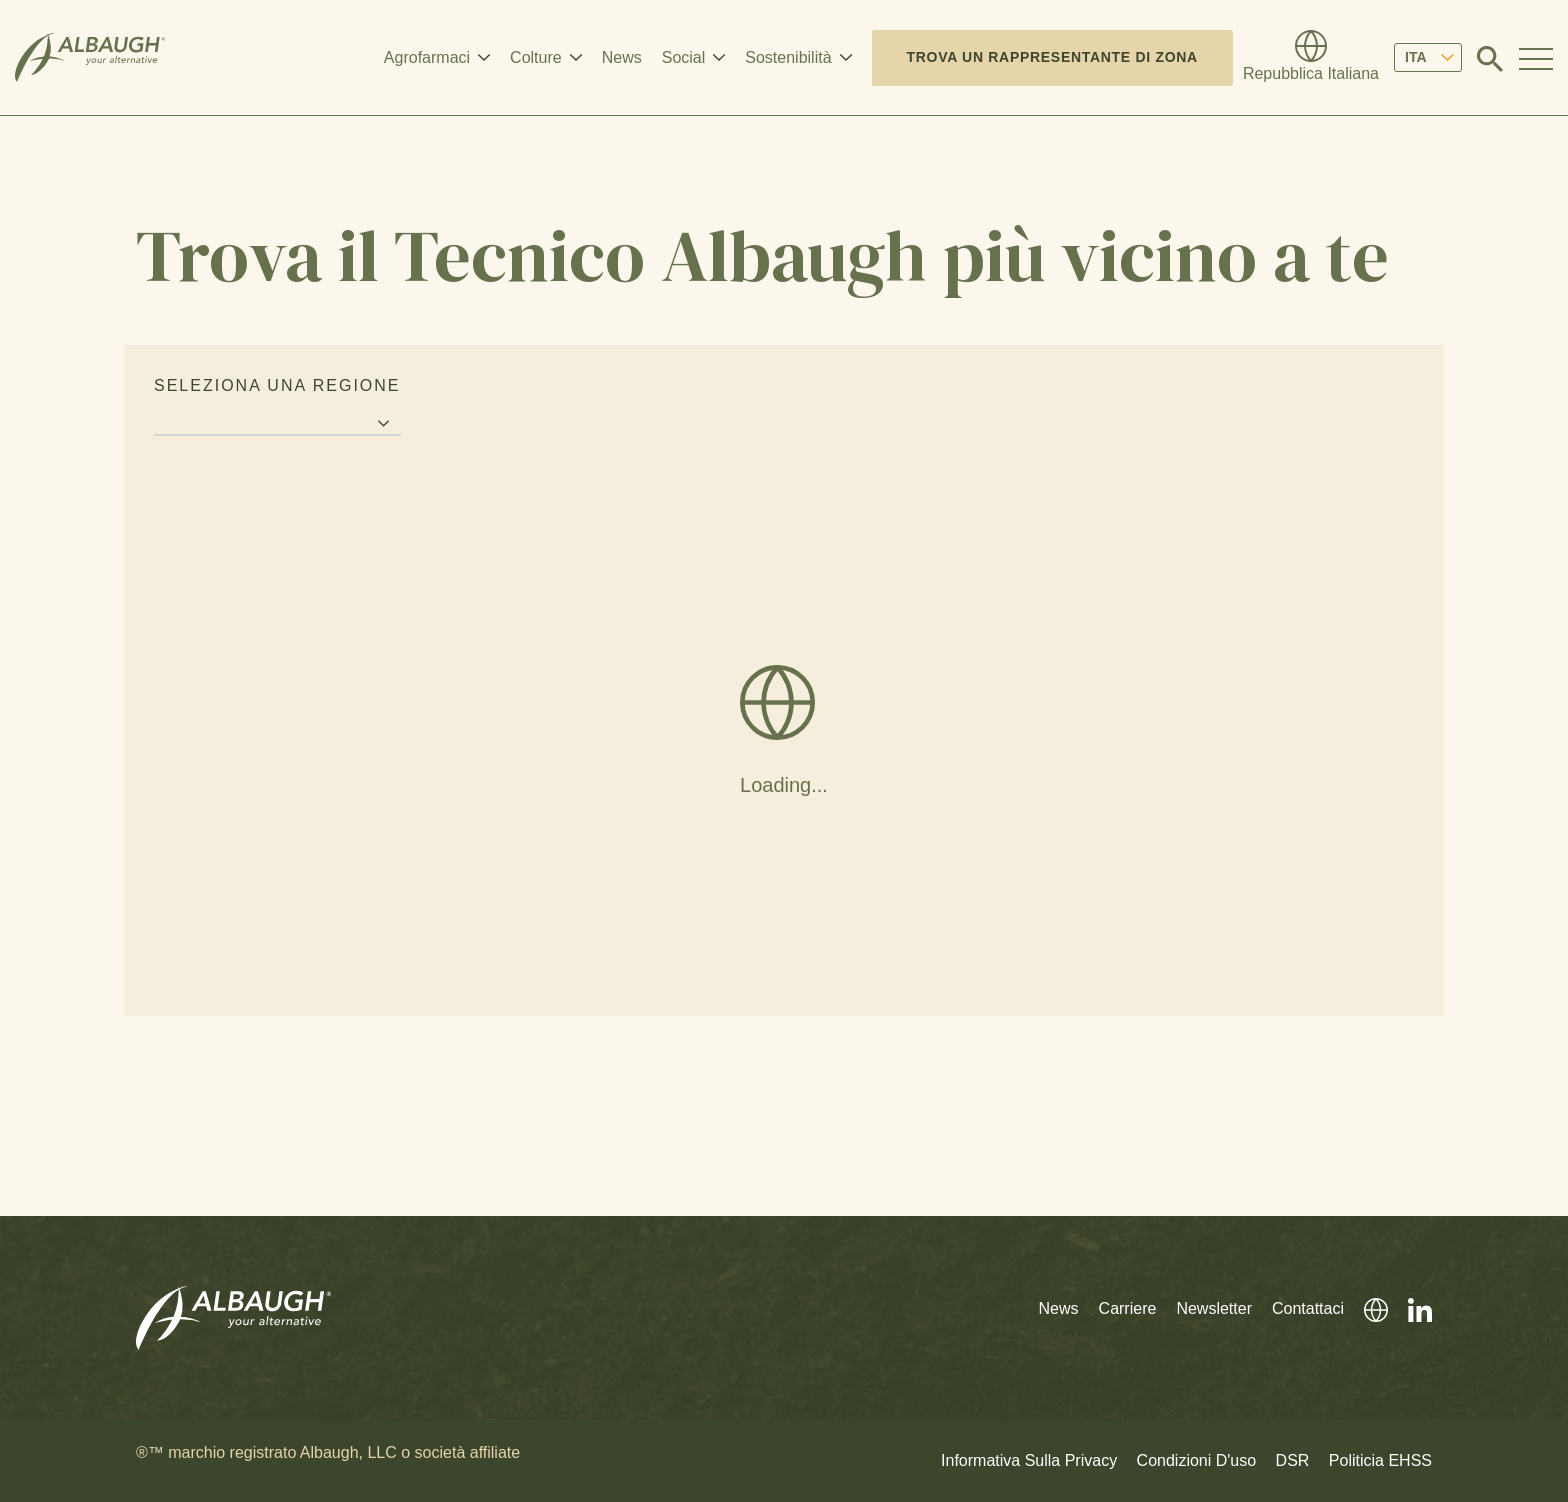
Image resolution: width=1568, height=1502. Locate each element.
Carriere (1128, 1308)
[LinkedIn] (1410, 1308)
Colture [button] (536, 57)
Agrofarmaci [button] (427, 57)
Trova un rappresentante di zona (1052, 57)
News (622, 57)
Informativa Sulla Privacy (1029, 1460)
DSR (1293, 1460)
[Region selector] (277, 424)
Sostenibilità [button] (788, 57)
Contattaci (1308, 1308)
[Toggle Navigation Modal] (1536, 58)
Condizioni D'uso (1197, 1460)
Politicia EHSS (1380, 1460)
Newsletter (1214, 1308)
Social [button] (684, 57)
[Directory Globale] (1311, 58)
